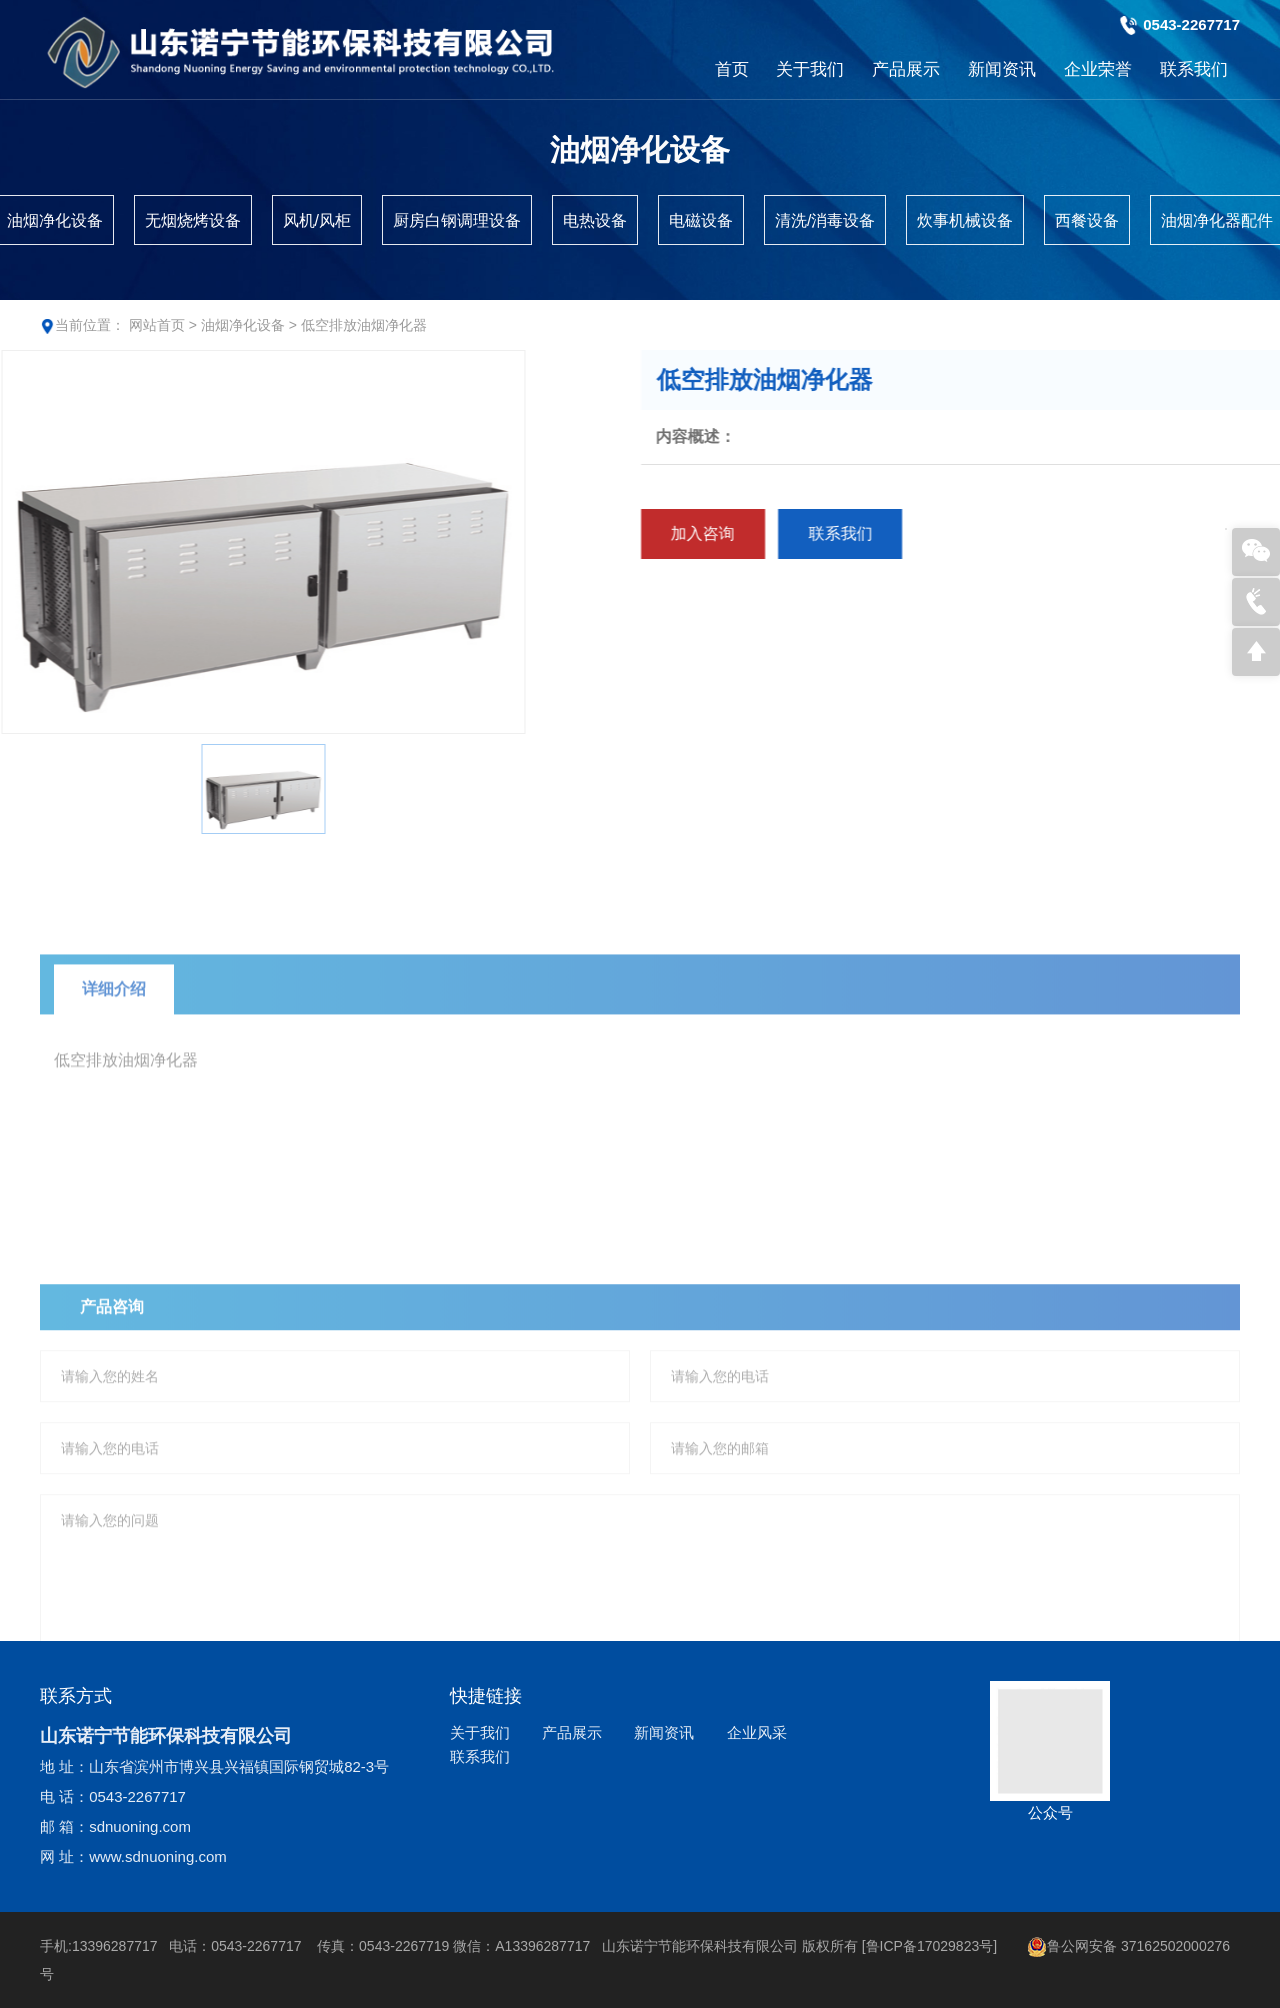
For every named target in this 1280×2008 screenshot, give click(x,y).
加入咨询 (775, 533)
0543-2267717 (1191, 24)
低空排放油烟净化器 (364, 325)
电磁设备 (701, 220)
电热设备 (595, 220)
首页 (732, 69)
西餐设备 (1087, 220)
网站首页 (157, 325)
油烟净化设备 (243, 325)
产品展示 (906, 69)
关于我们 (810, 69)
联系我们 (1194, 69)
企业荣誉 (1098, 69)
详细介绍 (114, 1043)
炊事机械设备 (965, 220)
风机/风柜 (317, 220)
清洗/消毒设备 (825, 220)
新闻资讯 (1002, 69)
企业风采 (757, 1732)
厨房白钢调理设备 (457, 220)
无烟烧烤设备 (193, 220)
